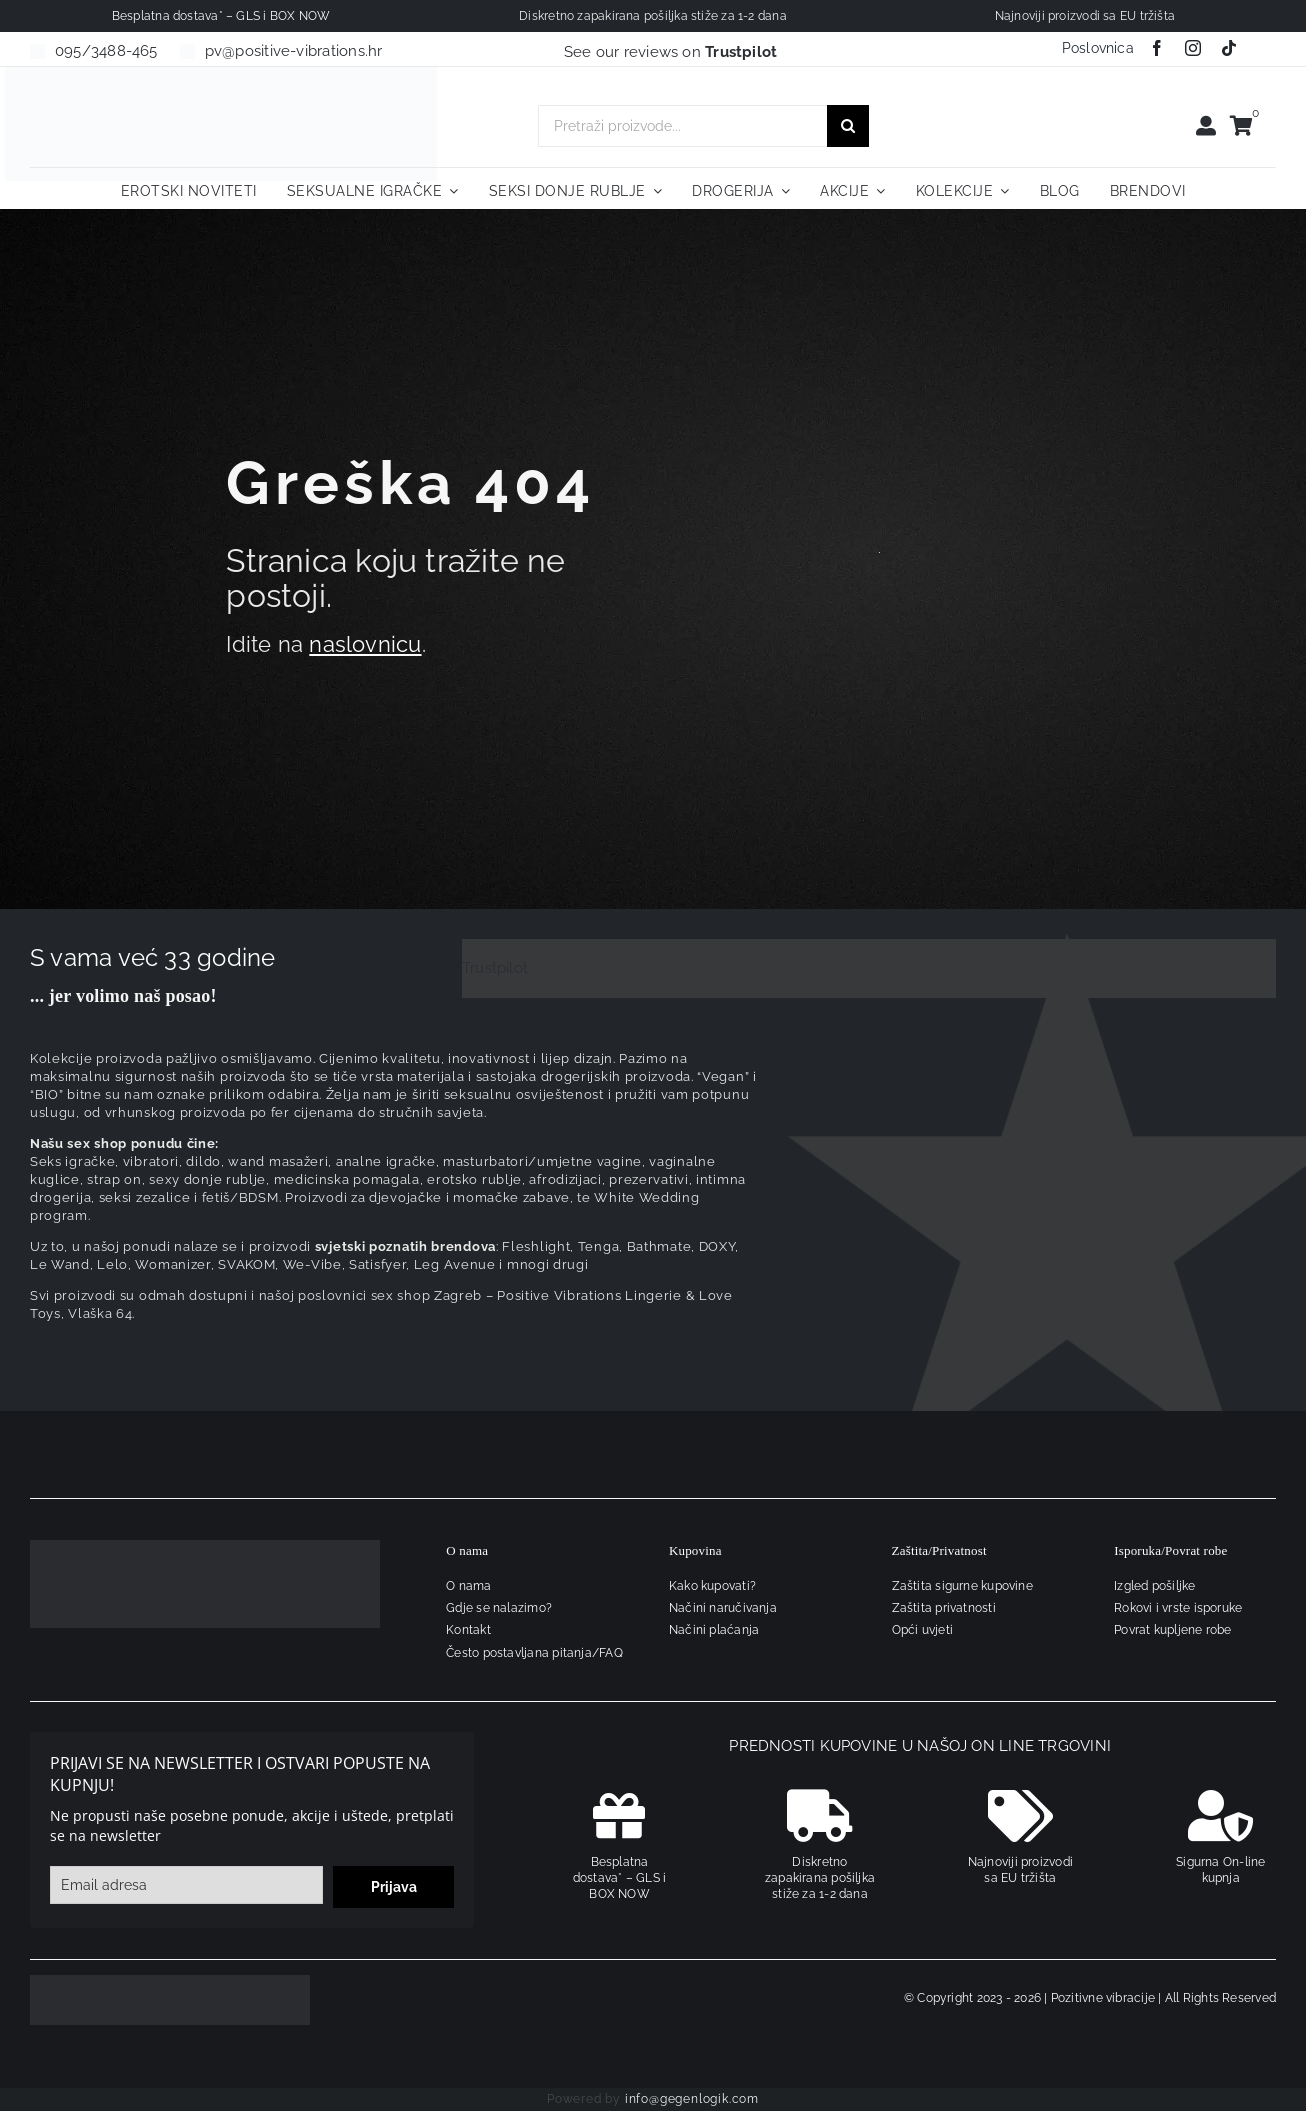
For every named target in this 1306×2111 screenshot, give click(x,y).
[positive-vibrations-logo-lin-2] (221, 74)
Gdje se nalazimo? (499, 1608)
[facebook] (1157, 48)
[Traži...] (848, 126)
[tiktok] (1229, 48)
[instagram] (1193, 48)
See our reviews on (671, 52)
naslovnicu (365, 644)
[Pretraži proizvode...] (682, 126)
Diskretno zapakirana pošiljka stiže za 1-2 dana (820, 1878)
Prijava (394, 1887)
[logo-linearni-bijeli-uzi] (205, 1547)
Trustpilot (495, 968)
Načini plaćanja (714, 1630)
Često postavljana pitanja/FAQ (534, 1653)
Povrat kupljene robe (1173, 1630)
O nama (468, 1586)
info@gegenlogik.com (692, 2099)
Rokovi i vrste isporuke (1178, 1608)
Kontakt (468, 1630)
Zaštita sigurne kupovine (962, 1586)
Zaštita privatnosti (944, 1608)
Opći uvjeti (922, 1630)
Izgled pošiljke (1154, 1586)
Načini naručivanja (723, 1608)
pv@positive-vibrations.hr (294, 51)
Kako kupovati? (712, 1586)
